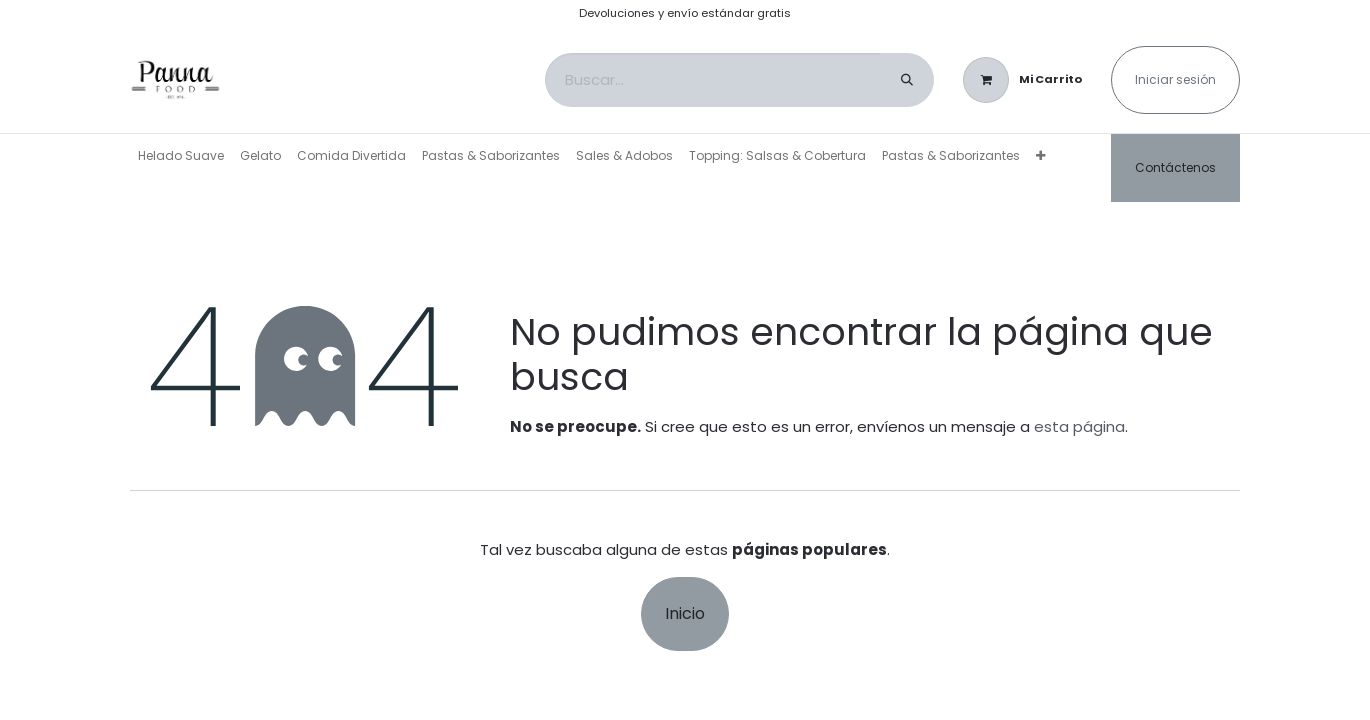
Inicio (685, 613)
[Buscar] (907, 80)
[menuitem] (181, 156)
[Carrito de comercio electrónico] (1022, 80)
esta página (1079, 426)
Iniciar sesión (1175, 79)
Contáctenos (1175, 167)
